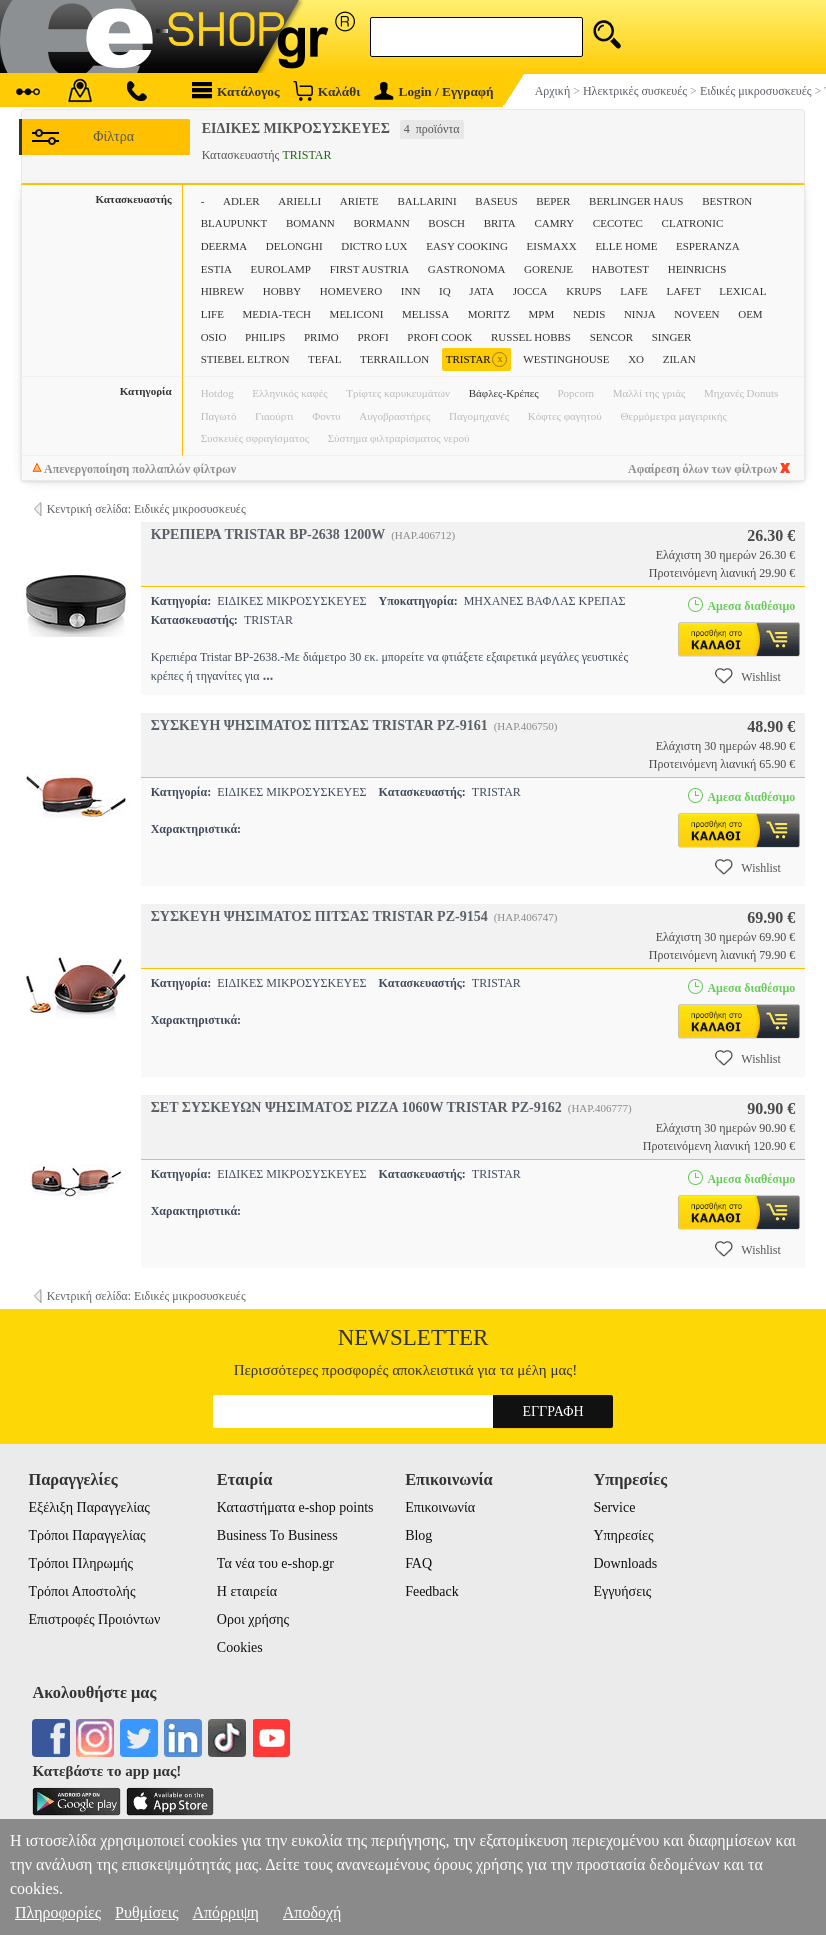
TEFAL (324, 359)
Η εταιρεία (247, 1591)
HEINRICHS (697, 269)
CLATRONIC (693, 223)
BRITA (500, 223)
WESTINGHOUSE (566, 359)
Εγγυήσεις (622, 1591)
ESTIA (216, 269)
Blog (418, 1535)
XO (636, 359)
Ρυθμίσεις (146, 1912)
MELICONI (357, 314)
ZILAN (679, 359)
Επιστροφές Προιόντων (95, 1619)
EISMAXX (552, 246)
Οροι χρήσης (253, 1619)
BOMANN (310, 223)
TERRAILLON (394, 359)
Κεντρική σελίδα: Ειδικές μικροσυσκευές (146, 509)
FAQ (418, 1563)
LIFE (212, 314)
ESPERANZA (708, 246)
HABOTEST (620, 269)
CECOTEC (618, 223)
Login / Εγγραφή (434, 91)
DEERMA (224, 246)
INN (411, 291)
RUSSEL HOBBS (531, 337)
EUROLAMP (280, 269)
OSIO (214, 337)
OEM (750, 314)
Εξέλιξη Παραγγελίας (89, 1507)
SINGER (672, 337)
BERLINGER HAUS (636, 201)
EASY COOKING (467, 246)
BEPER (553, 201)
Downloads (625, 1563)
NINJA (640, 314)
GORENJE (548, 269)
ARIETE (359, 201)
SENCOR (611, 337)
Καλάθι (326, 90)
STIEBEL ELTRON (245, 359)
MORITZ (489, 314)
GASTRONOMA (467, 269)
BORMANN (381, 223)
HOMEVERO (351, 291)
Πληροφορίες (58, 1912)
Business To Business (277, 1535)
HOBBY (282, 291)
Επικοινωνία (440, 1507)
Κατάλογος (236, 90)
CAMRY (554, 223)
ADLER (241, 201)
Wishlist (748, 676)
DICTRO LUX (374, 246)
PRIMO (321, 337)
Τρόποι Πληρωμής (81, 1563)
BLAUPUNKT (234, 223)
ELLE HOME (626, 246)
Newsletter (413, 1337)
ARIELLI (299, 201)
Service (614, 1507)
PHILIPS (265, 337)
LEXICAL (742, 291)
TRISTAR (476, 359)
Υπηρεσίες (623, 1535)
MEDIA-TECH (277, 314)
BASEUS (496, 201)
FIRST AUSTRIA (370, 269)
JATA (481, 291)
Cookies (240, 1647)
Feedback (432, 1591)
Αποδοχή (312, 1912)
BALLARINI (426, 201)
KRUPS (583, 291)
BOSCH (446, 223)
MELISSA (425, 314)
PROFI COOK (439, 337)
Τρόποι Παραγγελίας (87, 1535)
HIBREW (222, 291)
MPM (542, 314)
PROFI (372, 337)
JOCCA (530, 291)
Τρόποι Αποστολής (82, 1591)
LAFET (683, 291)
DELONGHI (294, 246)
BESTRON (727, 201)
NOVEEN (696, 314)
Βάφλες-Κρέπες (504, 393)
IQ (445, 291)
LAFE (634, 291)
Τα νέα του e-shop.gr (275, 1563)
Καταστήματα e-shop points (295, 1507)
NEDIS (589, 314)
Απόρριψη (225, 1912)
